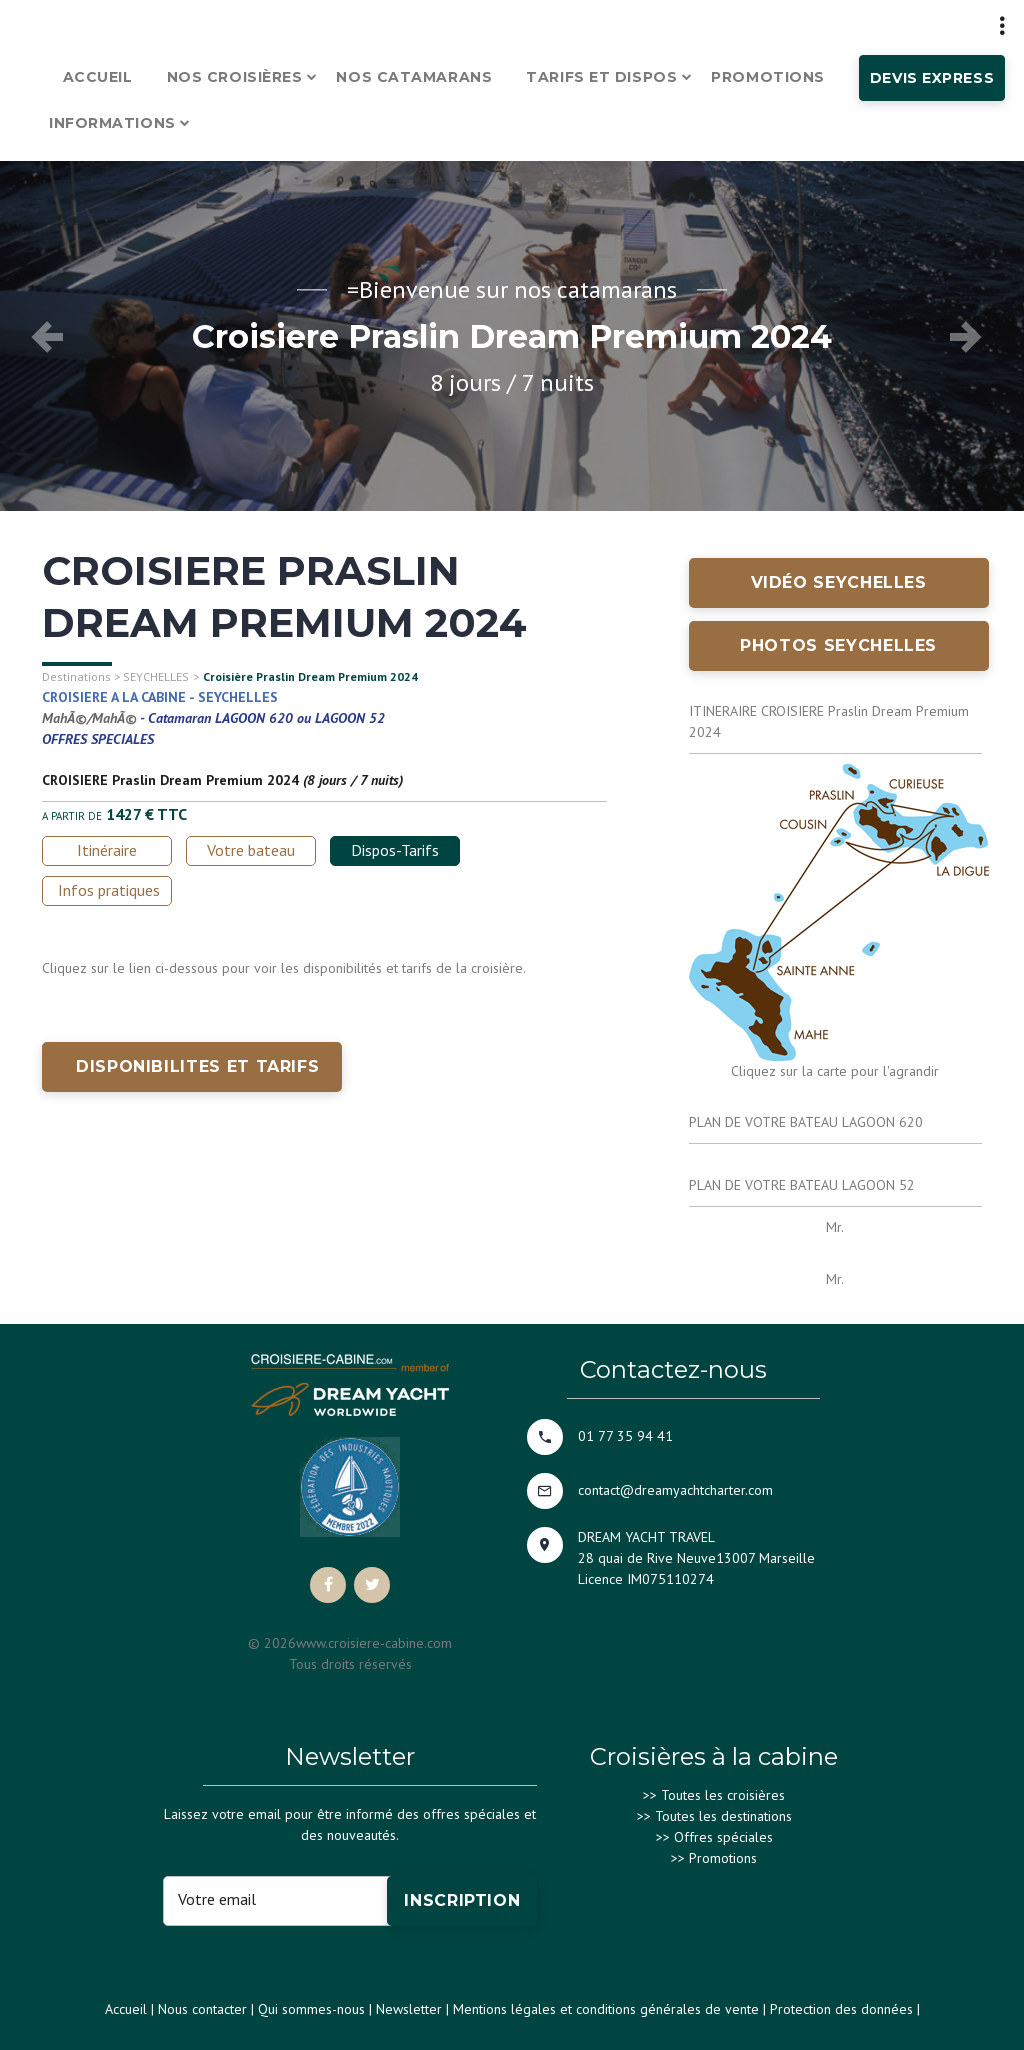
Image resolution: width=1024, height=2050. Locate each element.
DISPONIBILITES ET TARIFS (197, 1066)
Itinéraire (107, 850)
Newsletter (409, 2009)
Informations (112, 123)
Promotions (768, 77)
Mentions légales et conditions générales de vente (606, 2009)
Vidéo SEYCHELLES (839, 582)
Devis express (932, 78)
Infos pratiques (109, 890)
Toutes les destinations (723, 1816)
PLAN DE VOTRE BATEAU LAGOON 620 (806, 1122)
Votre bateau (251, 850)
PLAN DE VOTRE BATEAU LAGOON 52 (802, 1185)
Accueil (98, 77)
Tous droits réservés (350, 1664)
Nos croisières (235, 77)
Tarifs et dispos (601, 77)
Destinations (76, 676)
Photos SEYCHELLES (838, 645)
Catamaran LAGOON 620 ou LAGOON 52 (266, 718)
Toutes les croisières (723, 1795)
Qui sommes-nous (311, 2009)
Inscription (462, 1900)
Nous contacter (202, 2009)
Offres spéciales (723, 1837)
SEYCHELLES (156, 676)
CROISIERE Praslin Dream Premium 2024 (170, 780)
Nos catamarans (414, 77)
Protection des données (841, 2009)
